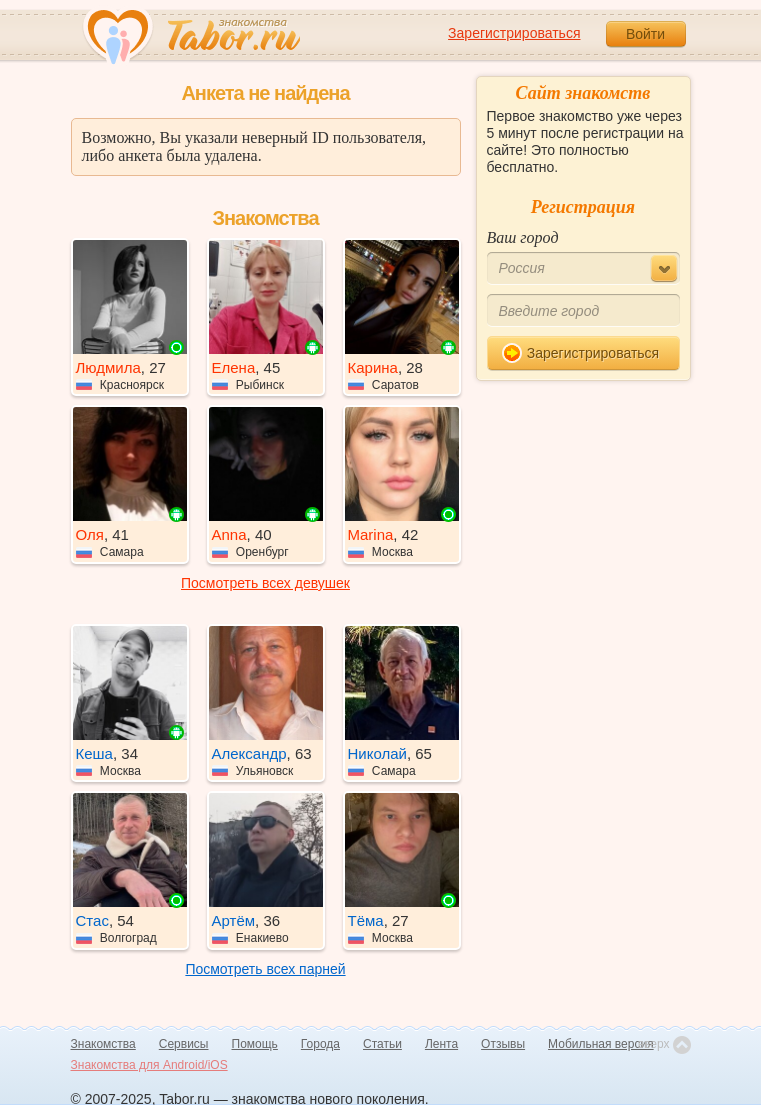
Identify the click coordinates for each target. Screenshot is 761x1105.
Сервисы (184, 1044)
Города (320, 1044)
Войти (645, 34)
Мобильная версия (601, 1044)
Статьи (382, 1044)
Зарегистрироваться (514, 33)
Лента (441, 1044)
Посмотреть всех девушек (265, 583)
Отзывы (503, 1044)
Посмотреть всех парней (265, 969)
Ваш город (523, 237)
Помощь (255, 1044)
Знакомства (103, 1044)
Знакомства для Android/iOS (149, 1065)
